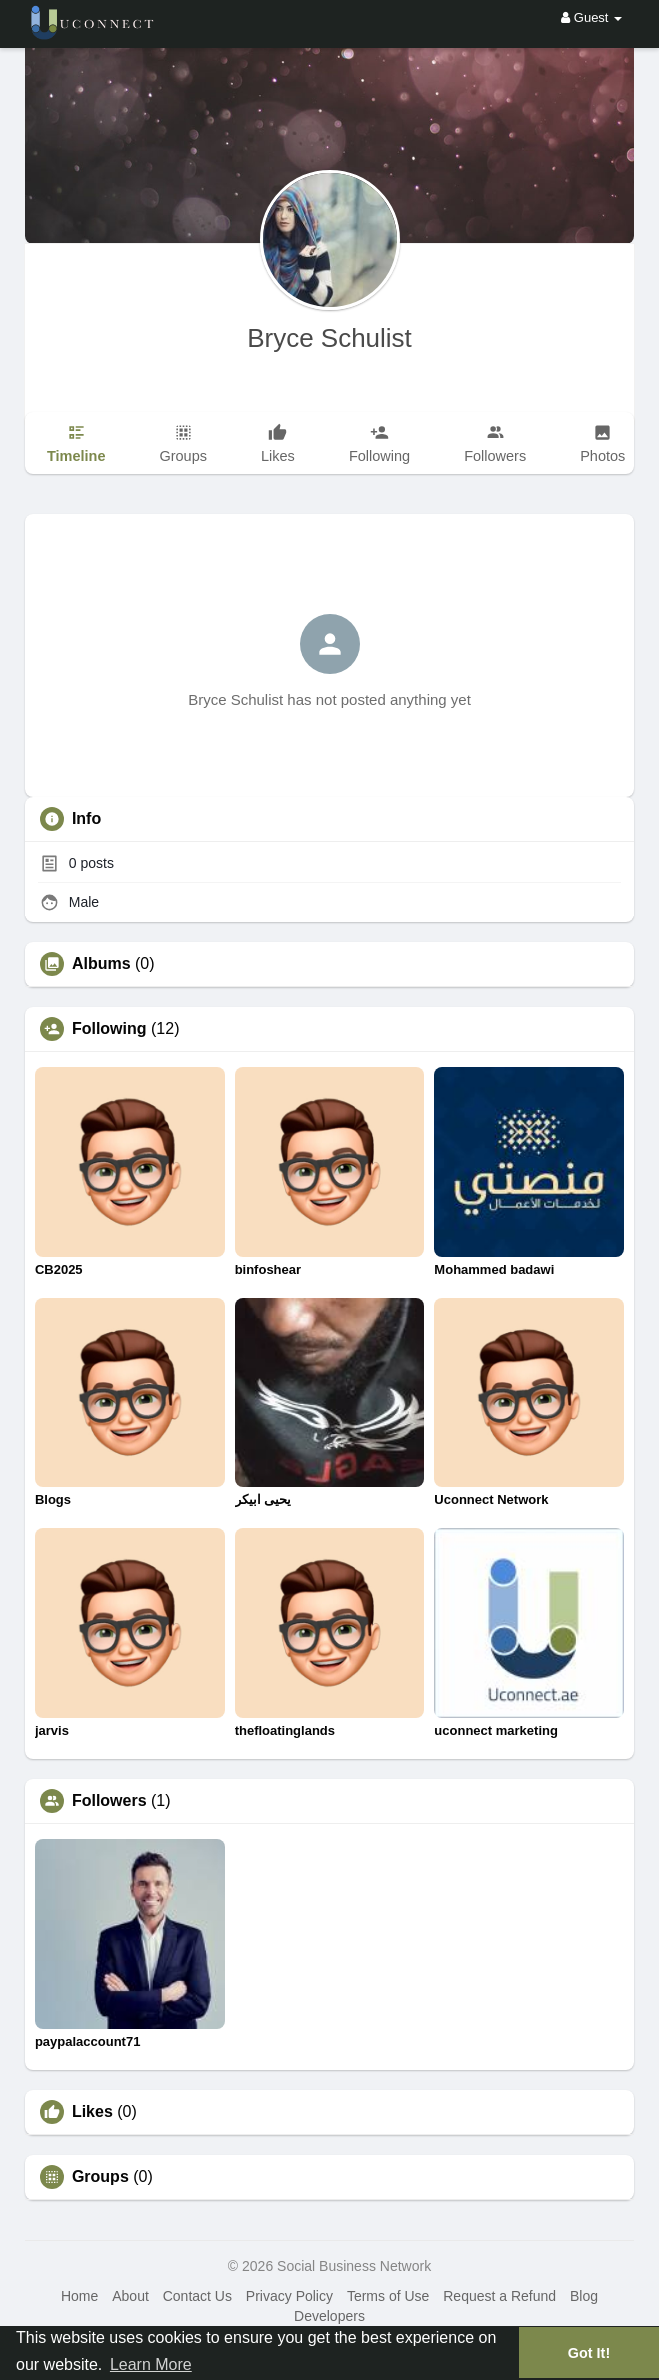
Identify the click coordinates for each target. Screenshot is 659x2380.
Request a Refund (499, 2296)
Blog (584, 2296)
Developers (329, 2316)
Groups (100, 2177)
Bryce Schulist (329, 338)
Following (109, 1029)
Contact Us (197, 2296)
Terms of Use (388, 2296)
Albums (101, 964)
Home (79, 2296)
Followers (109, 1801)
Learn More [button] (151, 2364)
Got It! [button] (589, 2353)
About (130, 2296)
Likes (92, 2112)
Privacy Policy (289, 2296)
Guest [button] (591, 17)
